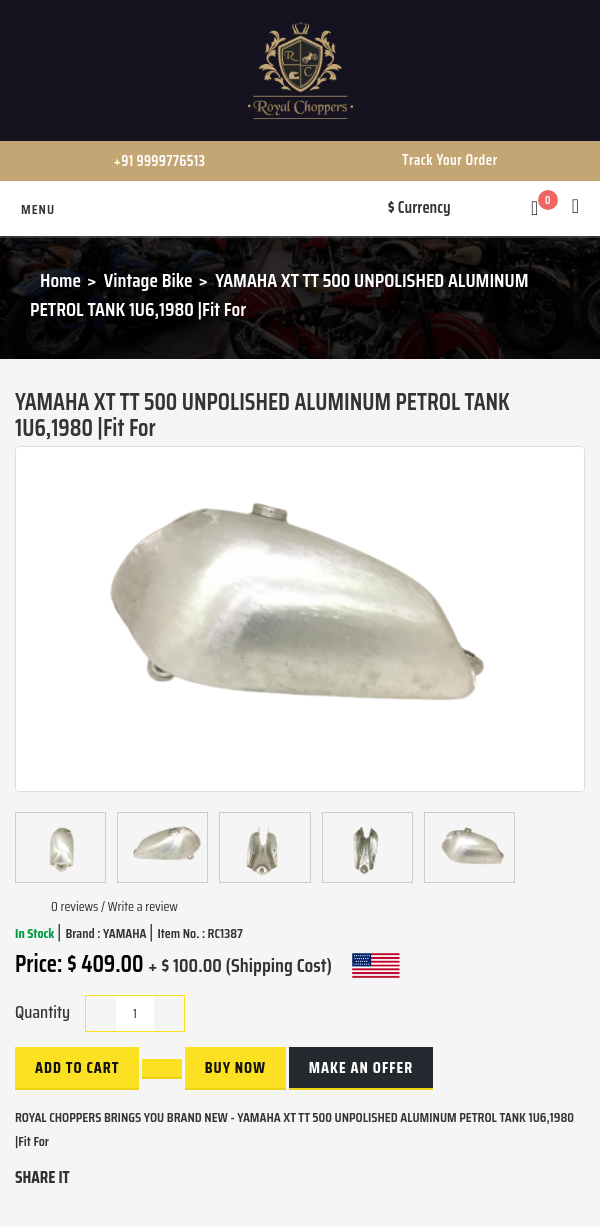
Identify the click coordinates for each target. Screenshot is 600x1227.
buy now (235, 1067)
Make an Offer (361, 1067)
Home (60, 280)
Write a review (143, 906)
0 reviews (74, 906)
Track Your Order (449, 160)
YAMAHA (126, 933)
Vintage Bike (148, 280)
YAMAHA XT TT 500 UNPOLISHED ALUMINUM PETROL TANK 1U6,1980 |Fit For (279, 294)
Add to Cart (77, 1067)
